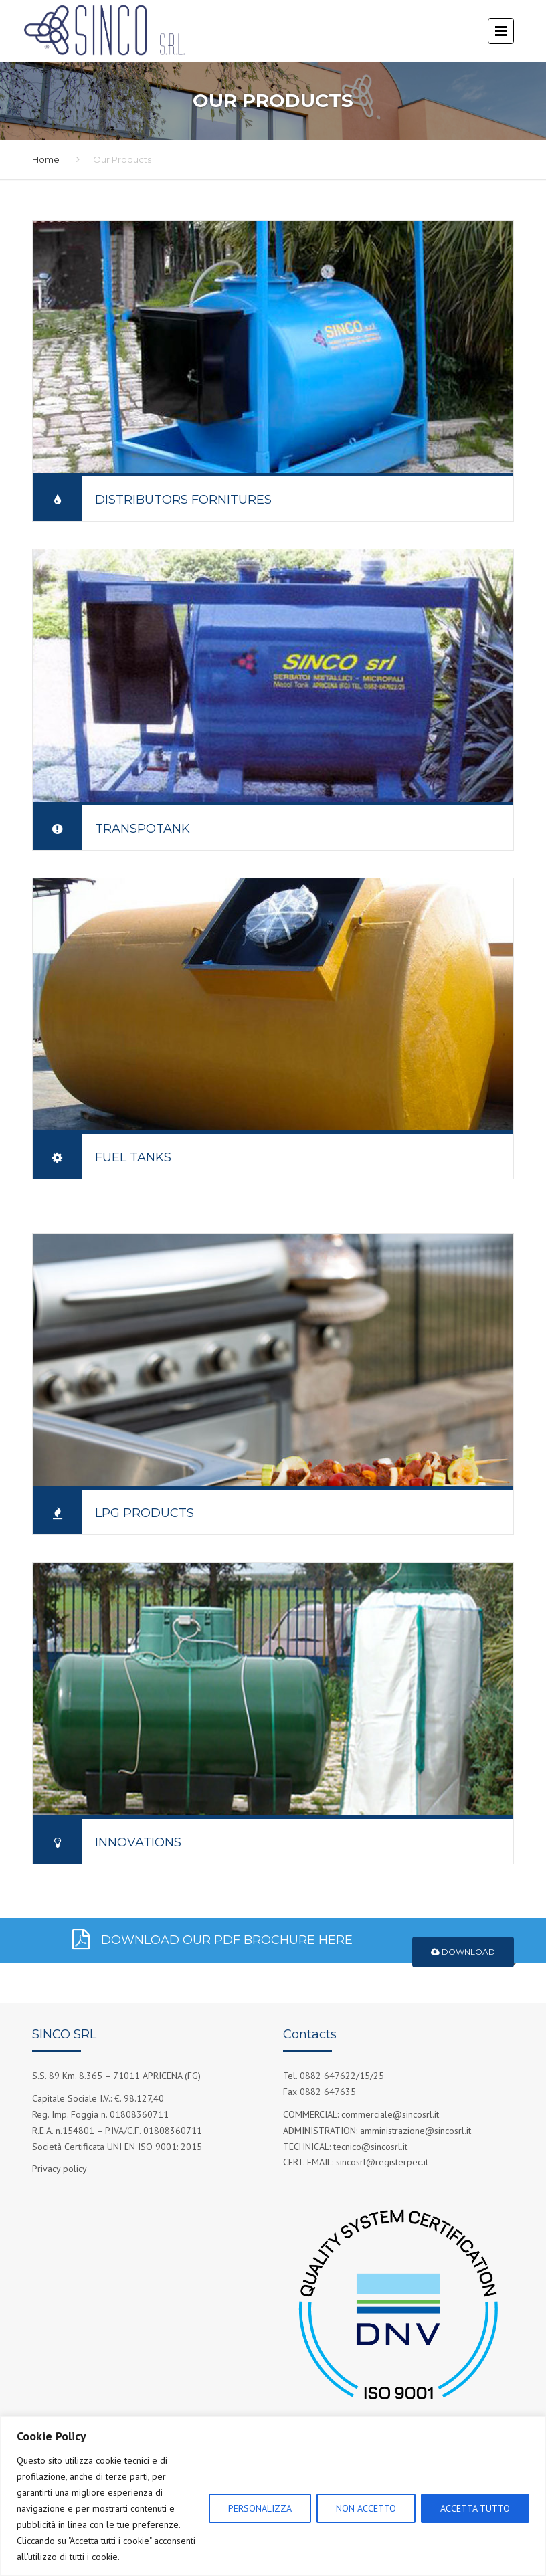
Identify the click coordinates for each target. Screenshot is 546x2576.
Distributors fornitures (183, 499)
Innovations (138, 1842)
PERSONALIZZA (260, 2508)
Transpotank (142, 828)
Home (46, 159)
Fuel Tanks (133, 1157)
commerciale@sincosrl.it (390, 2114)
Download (463, 1952)
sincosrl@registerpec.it (382, 2162)
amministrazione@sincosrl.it (415, 2130)
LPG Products (144, 1513)
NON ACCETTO (366, 2508)
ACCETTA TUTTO (475, 2508)
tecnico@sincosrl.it (370, 2147)
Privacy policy (59, 2169)
